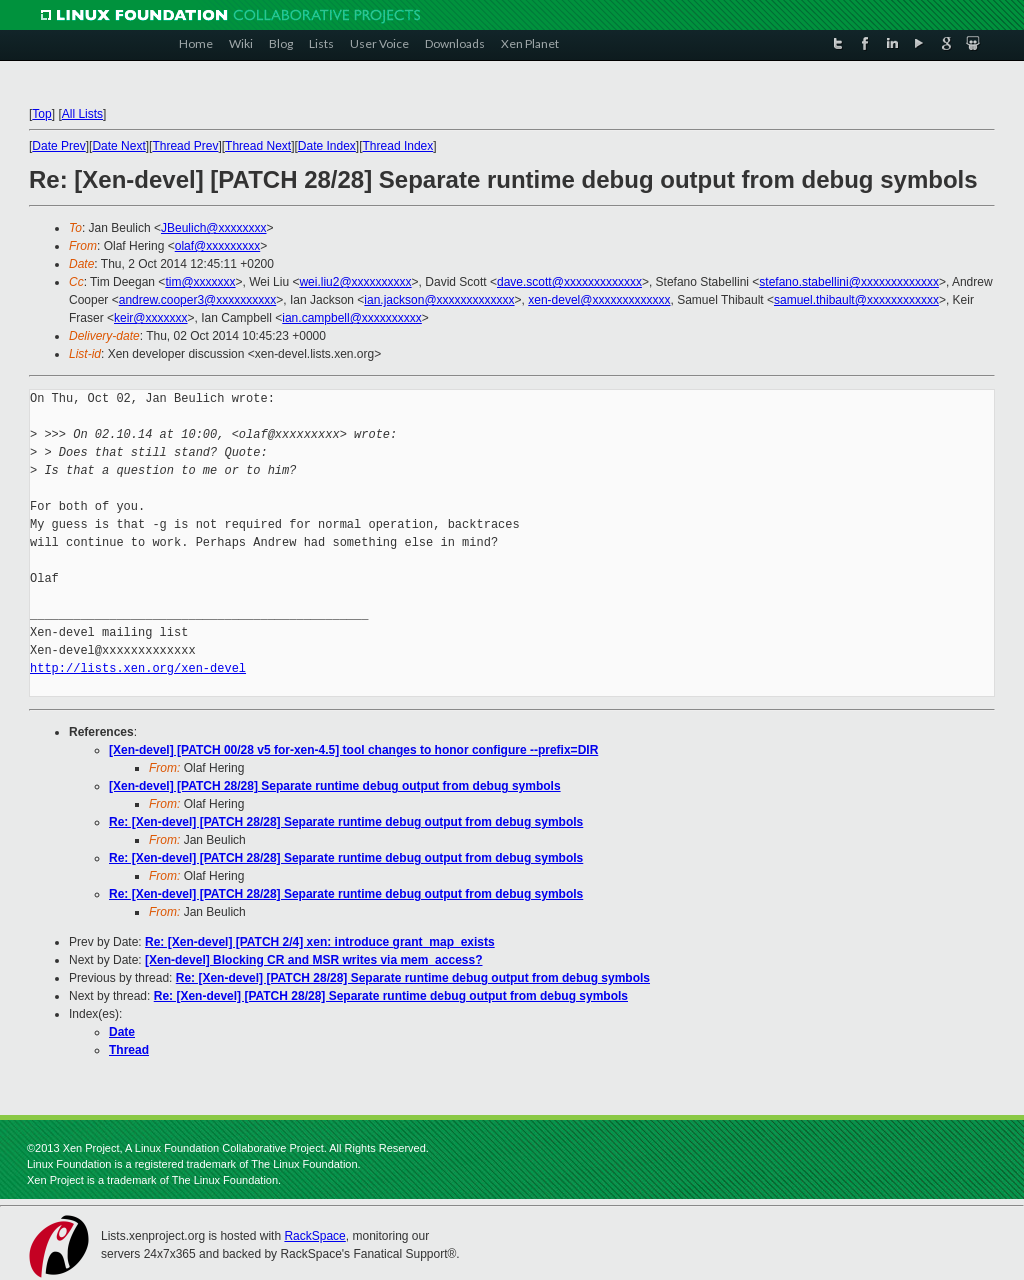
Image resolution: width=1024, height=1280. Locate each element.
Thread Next (258, 146)
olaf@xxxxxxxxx (218, 246)
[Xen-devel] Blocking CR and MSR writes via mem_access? (313, 960)
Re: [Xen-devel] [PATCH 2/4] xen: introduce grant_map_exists (320, 942)
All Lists (82, 114)
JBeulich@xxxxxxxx (214, 228)
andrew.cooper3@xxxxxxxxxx (198, 300)
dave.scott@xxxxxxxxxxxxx (569, 282)
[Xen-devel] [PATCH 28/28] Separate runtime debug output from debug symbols (335, 786)
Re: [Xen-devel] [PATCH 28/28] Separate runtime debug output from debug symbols (346, 822)
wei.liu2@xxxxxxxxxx (355, 282)
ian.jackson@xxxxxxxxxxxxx (439, 300)
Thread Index (398, 146)
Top (41, 114)
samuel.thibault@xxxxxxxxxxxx (856, 300)
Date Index (327, 146)
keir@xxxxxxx (151, 318)
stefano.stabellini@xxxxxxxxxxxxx (849, 282)
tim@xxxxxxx (200, 282)
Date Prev (58, 146)
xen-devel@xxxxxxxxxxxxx (599, 300)
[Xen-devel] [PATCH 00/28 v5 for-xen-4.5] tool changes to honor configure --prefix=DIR (353, 750)
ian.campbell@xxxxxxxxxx (352, 318)
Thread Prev (185, 146)
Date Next (118, 146)
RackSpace (314, 1236)
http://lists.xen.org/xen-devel (138, 668)
